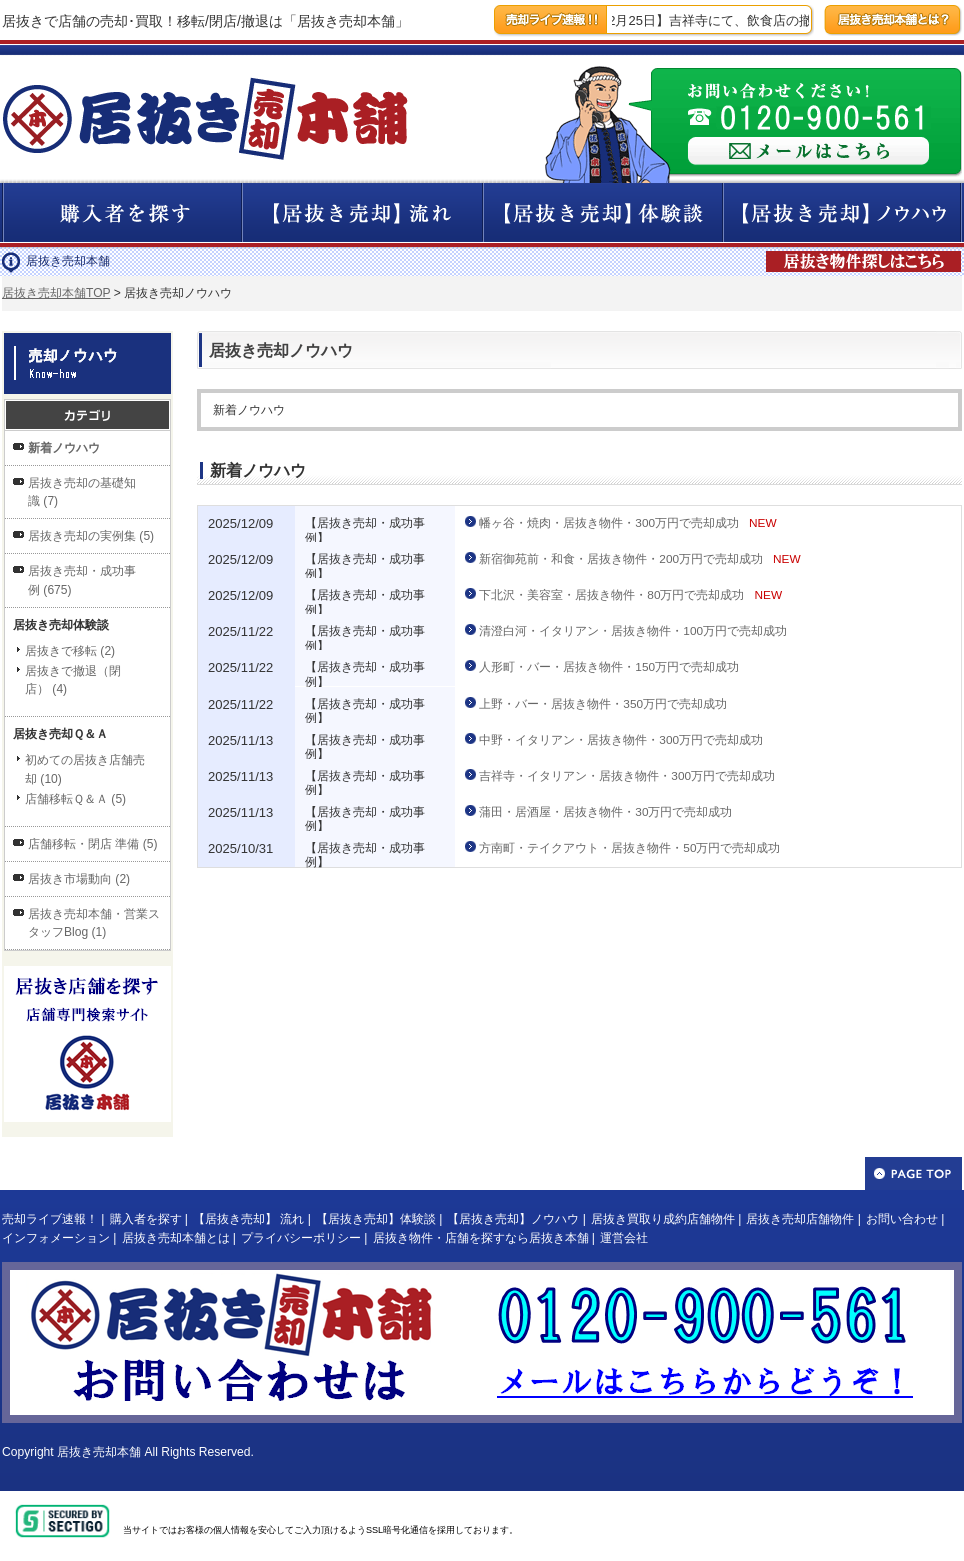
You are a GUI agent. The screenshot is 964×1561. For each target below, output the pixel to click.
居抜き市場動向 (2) (79, 879)
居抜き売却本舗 (99, 1452)
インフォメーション (56, 1238)
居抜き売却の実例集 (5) (91, 536)
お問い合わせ (902, 1219)
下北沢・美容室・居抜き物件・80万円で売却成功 (611, 595)
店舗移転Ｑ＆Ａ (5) (75, 799)
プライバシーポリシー (301, 1238)
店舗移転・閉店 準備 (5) (92, 844)
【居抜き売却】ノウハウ (513, 1219)
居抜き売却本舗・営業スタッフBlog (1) (94, 923)
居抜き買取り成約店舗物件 (663, 1219)
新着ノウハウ (64, 448)
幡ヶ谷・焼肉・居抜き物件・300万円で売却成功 (609, 523)
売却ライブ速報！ (50, 1219)
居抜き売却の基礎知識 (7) (82, 492)
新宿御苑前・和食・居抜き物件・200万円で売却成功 (621, 559)
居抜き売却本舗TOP (56, 293)
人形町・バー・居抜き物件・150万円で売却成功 (609, 667)
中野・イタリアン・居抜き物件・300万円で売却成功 (621, 740)
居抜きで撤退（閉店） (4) (73, 680)
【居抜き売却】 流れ (248, 1219)
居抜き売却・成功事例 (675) (82, 580)
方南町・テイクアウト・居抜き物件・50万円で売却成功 (629, 848)
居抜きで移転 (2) (70, 651)
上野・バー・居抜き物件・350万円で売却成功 (603, 704)
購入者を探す (146, 1219)
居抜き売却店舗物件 (800, 1219)
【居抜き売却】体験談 (376, 1219)
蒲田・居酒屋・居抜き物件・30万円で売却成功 (605, 812)
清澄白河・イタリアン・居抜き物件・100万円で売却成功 (633, 631)
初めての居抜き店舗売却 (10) (85, 769)
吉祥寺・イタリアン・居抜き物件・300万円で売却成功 (627, 776)
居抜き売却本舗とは (176, 1238)
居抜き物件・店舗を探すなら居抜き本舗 (481, 1238)
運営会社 (624, 1238)
